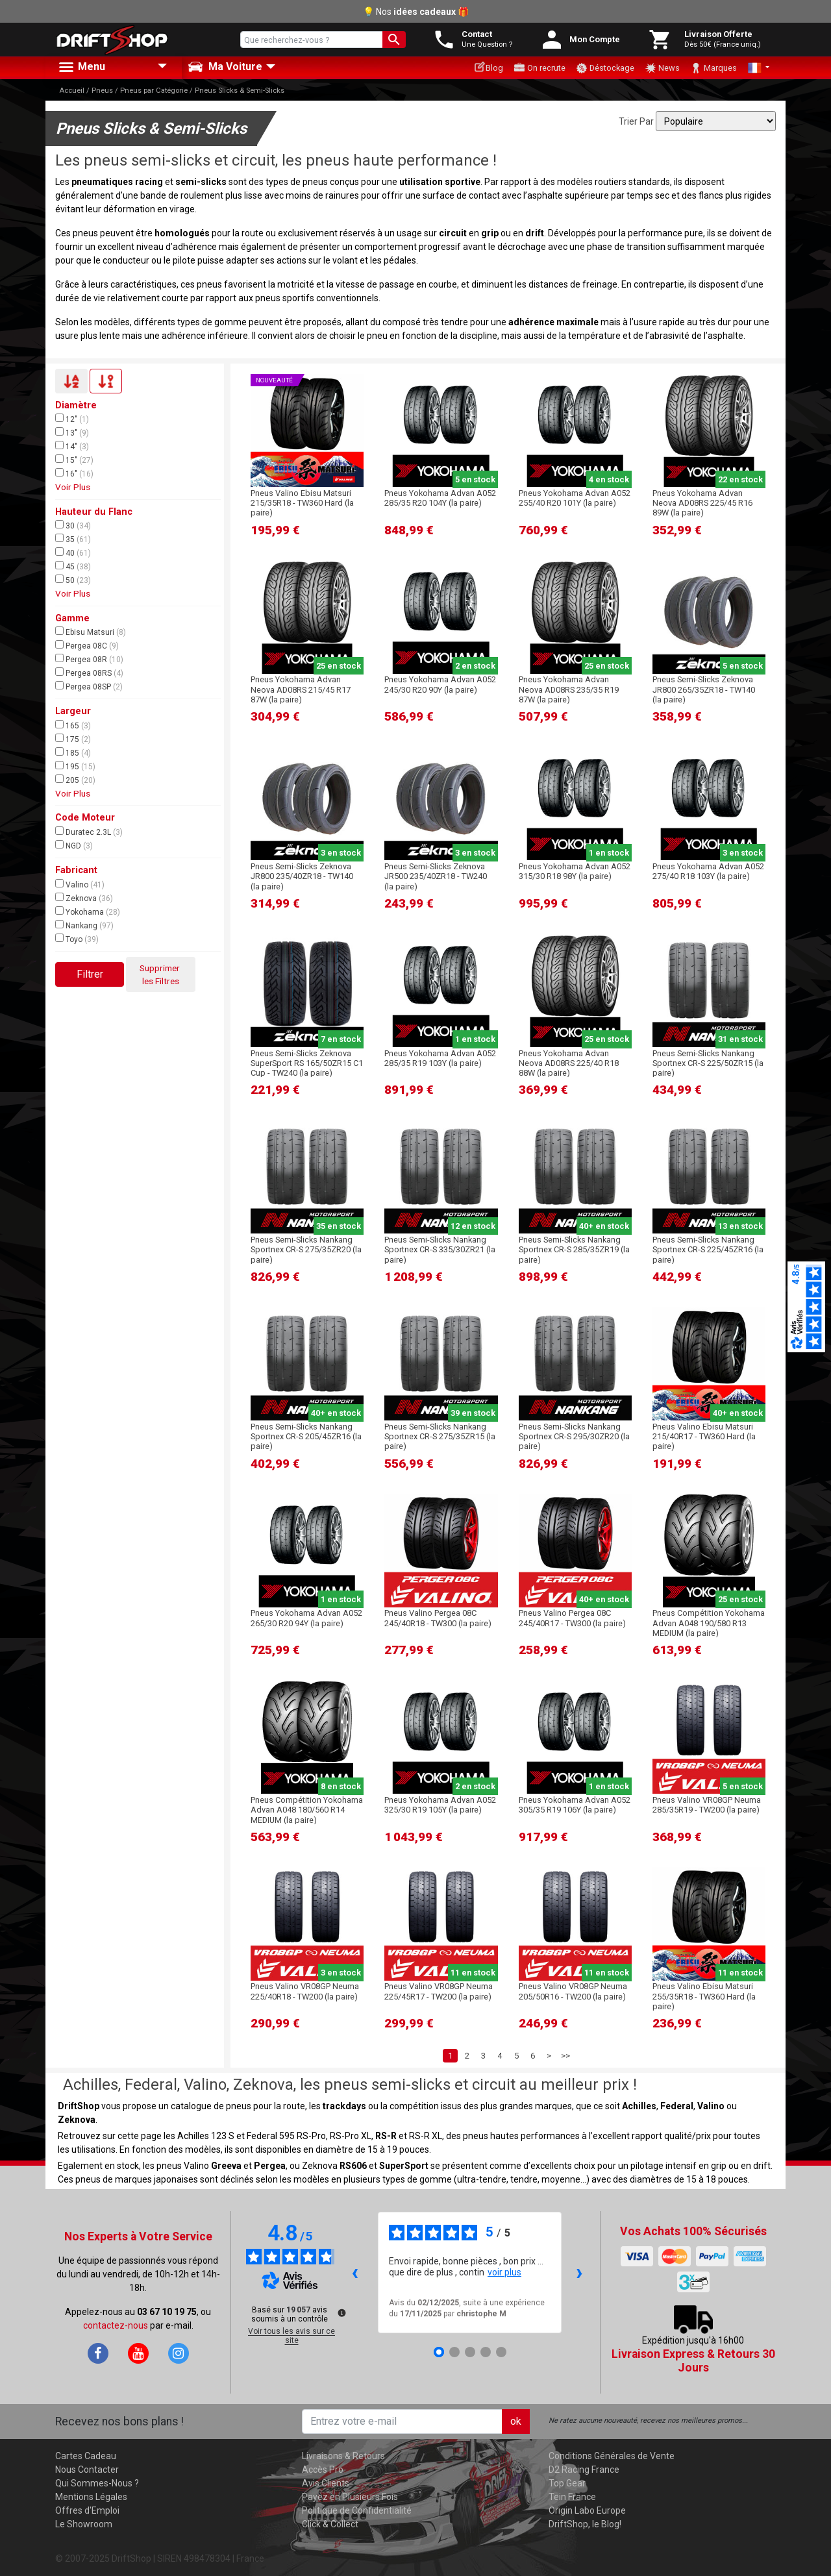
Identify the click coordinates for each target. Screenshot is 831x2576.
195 (75, 766)
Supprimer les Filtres (161, 974)
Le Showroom (83, 2524)
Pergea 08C (87, 645)
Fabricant (76, 870)
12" (72, 419)
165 (73, 725)
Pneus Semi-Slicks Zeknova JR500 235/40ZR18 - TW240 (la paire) (435, 876)
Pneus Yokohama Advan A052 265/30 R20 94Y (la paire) (306, 1618)
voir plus (504, 2272)
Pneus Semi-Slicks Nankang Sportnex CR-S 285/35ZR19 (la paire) (574, 1250)
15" (74, 459)
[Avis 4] (485, 2352)
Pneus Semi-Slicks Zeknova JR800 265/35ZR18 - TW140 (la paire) (703, 689)
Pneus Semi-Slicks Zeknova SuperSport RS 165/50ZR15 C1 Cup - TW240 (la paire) (307, 1063)
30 (73, 525)
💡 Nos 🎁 (416, 11)
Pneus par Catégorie (154, 90)
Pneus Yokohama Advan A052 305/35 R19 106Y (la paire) (574, 1804)
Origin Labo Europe (587, 2510)
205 (75, 779)
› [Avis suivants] (579, 2272)
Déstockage (605, 68)
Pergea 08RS (89, 672)
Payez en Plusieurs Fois (350, 2497)
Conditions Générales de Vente (612, 2456)
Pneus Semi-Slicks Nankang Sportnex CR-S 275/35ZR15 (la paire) (439, 1437)
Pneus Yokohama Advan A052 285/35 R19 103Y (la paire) (440, 1058)
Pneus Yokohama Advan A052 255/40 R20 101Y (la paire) (574, 498)
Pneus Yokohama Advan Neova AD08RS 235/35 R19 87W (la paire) (569, 689)
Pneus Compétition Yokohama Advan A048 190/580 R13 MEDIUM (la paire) (708, 1623)
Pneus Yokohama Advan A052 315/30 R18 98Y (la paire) (574, 871)
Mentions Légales (91, 2497)
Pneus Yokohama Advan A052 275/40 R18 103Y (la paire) (708, 871)
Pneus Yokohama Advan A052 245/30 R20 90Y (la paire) (440, 684)
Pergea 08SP (89, 686)
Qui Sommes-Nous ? (97, 2483)
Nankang (84, 925)
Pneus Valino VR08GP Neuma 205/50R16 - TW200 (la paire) (573, 1991)
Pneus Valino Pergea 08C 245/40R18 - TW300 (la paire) (437, 1618)
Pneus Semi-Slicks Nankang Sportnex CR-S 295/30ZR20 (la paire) (574, 1437)
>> (565, 2056)
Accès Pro (322, 2469)
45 (73, 566)
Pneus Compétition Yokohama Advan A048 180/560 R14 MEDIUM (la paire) (307, 1810)
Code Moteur (85, 817)
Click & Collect (330, 2524)
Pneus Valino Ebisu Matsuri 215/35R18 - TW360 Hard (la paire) (302, 503)
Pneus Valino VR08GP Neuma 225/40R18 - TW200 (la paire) (305, 1991)
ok (515, 2421)
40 (73, 552)
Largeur (73, 711)
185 (73, 752)
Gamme (72, 618)
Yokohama (87, 911)
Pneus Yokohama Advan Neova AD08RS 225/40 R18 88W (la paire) (569, 1063)
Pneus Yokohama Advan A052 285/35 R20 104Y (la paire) (440, 498)
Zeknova (84, 898)
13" (72, 432)
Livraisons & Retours (343, 2456)
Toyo (77, 939)
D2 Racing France (584, 2469)
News (662, 68)
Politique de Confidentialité (357, 2510)
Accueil (71, 90)
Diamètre (76, 405)
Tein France (572, 2497)
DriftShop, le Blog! (585, 2524)
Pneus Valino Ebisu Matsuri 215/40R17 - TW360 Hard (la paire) (704, 1437)
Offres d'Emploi (87, 2510)
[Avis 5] (501, 2352)
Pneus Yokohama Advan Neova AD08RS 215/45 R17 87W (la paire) (301, 689)
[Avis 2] (454, 2352)
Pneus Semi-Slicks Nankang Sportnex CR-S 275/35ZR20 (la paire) (306, 1250)
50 (73, 580)
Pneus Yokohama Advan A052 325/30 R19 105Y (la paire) (440, 1804)
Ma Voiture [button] (225, 67)
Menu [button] (81, 67)
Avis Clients (325, 2483)
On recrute (539, 67)
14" (72, 446)
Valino (80, 884)
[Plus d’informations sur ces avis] (341, 2312)
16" (74, 473)
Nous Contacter (87, 2469)
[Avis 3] (470, 2352)
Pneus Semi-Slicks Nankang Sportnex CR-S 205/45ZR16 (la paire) (306, 1437)
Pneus (102, 90)
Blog (488, 67)
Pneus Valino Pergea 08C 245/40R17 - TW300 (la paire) (572, 1618)
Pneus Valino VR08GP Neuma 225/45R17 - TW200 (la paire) (438, 1991)
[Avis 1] (439, 2352)
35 (73, 539)
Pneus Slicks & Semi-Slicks (239, 90)
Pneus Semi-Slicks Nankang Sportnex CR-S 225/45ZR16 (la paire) (707, 1250)
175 (73, 739)
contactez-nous (115, 2325)
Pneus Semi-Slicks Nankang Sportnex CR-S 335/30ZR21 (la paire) (439, 1250)
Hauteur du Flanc (93, 511)
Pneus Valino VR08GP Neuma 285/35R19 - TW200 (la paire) (706, 1804)
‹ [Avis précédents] (354, 2272)
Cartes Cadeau (85, 2456)
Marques (713, 68)
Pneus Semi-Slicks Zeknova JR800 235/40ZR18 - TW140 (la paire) (302, 876)
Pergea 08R (89, 659)
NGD (74, 845)
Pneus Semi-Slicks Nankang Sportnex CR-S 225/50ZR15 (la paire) (707, 1063)
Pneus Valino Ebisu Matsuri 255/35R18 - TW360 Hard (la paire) (704, 1996)
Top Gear (567, 2483)
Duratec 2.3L (89, 831)
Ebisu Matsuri (90, 631)
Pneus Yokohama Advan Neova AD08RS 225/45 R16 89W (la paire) (702, 503)
